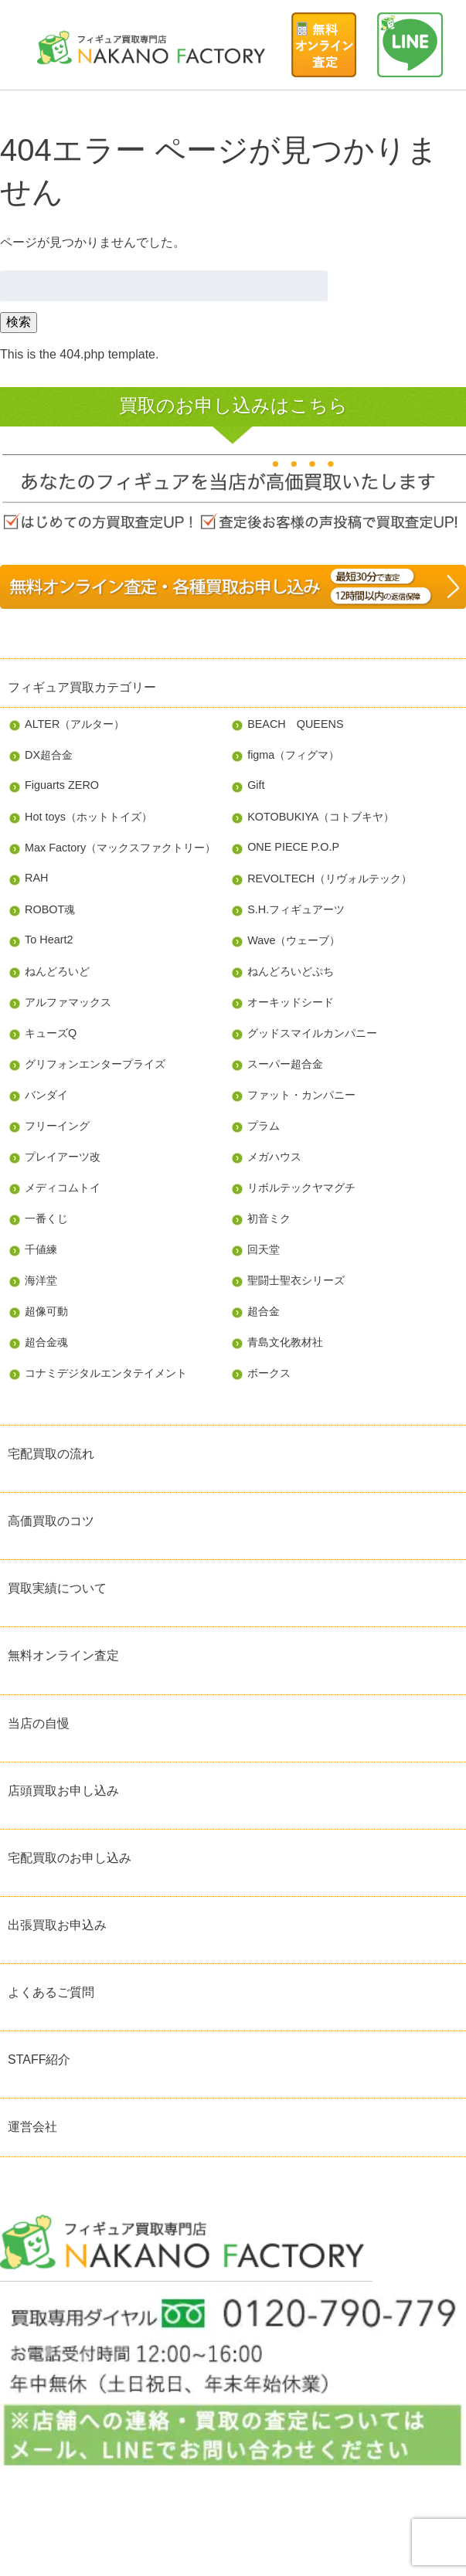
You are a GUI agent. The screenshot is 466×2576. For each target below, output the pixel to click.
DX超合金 (49, 755)
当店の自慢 (39, 1723)
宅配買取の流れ (51, 1453)
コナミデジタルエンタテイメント (106, 1373)
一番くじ (46, 1218)
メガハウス (274, 1156)
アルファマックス (68, 1002)
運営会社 (32, 2126)
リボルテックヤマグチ (301, 1187)
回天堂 (263, 1249)
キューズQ (51, 1033)
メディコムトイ (62, 1187)
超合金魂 (46, 1342)
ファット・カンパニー (301, 1095)
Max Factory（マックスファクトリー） (120, 847)
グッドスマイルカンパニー (312, 1033)
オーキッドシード (290, 1002)
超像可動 (46, 1311)
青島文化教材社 (285, 1342)
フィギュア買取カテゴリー (82, 687)
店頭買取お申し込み (63, 1790)
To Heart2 (49, 939)
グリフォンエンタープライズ (95, 1064)
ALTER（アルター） (74, 724)
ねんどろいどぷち (290, 971)
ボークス (269, 1373)
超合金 (263, 1311)
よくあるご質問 (51, 1992)
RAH (36, 878)
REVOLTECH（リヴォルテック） (329, 878)
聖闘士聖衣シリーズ (296, 1280)
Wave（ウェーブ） (293, 940)
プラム (263, 1126)
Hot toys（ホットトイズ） (88, 817)
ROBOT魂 (50, 909)
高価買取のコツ (51, 1521)
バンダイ (46, 1095)
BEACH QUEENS (295, 724)
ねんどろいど (57, 971)
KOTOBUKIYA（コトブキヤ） (320, 817)
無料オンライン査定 (63, 1655)
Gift (255, 785)
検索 (18, 321)
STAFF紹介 (39, 2059)
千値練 (41, 1249)
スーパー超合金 (285, 1064)
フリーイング (57, 1126)
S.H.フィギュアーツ (296, 909)
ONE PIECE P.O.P (293, 847)
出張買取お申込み (57, 1925)
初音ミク (269, 1218)
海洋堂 (41, 1280)
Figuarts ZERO (62, 785)
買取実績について (57, 1588)
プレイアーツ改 (62, 1156)
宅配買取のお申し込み (69, 1857)
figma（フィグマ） (293, 755)
